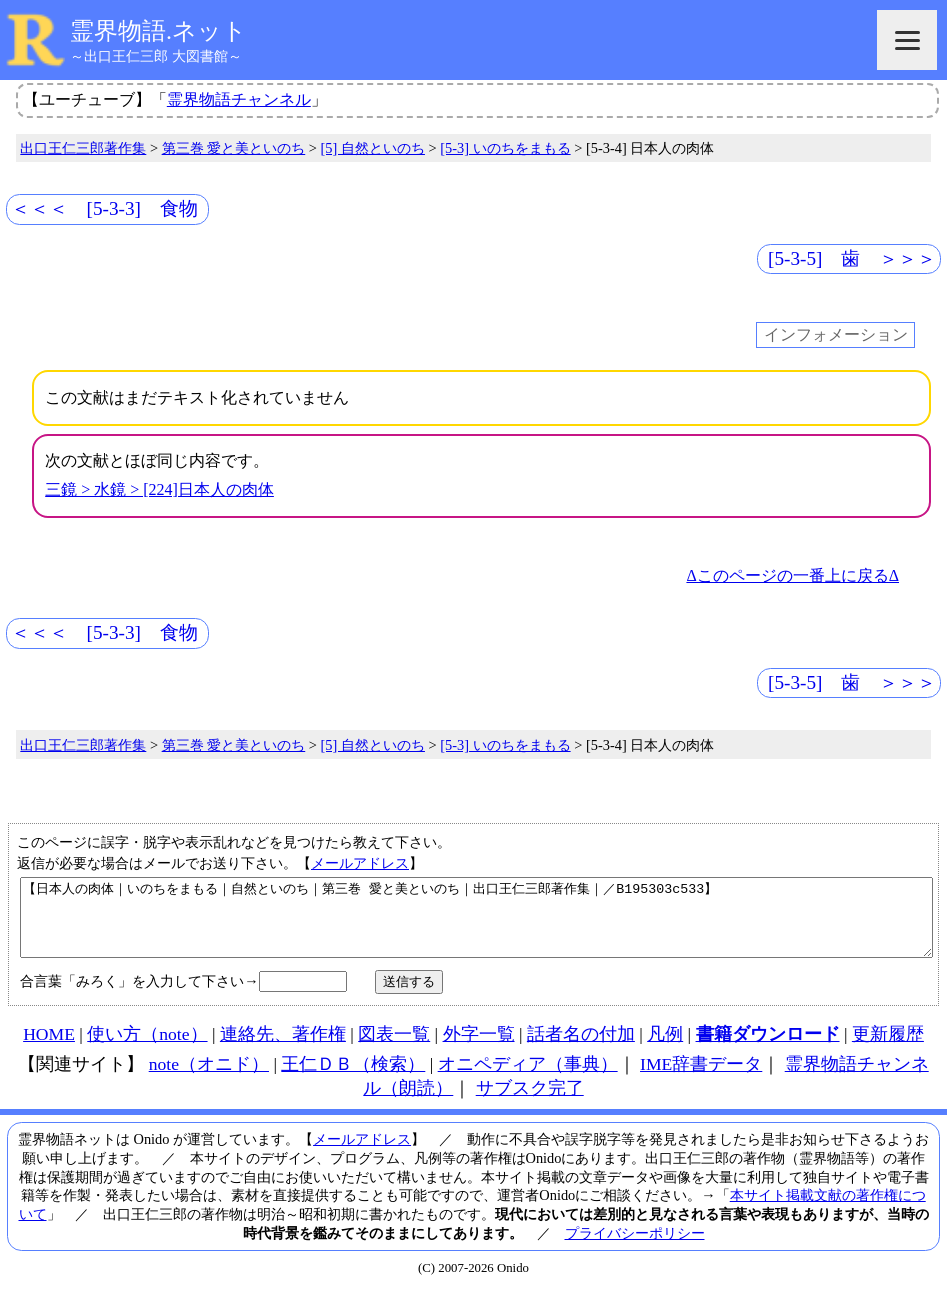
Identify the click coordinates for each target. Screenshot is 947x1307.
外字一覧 (479, 1049)
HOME (49, 1049)
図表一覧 (394, 1049)
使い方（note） (147, 1049)
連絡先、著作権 (283, 1049)
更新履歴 (888, 1049)
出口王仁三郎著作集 (83, 148)
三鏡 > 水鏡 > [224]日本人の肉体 (159, 489)
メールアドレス (360, 863)
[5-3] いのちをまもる (505, 148)
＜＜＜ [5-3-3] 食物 (104, 208)
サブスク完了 (530, 1103)
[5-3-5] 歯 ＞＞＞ (852, 258)
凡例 (665, 1049)
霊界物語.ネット (158, 31)
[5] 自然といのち (373, 148)
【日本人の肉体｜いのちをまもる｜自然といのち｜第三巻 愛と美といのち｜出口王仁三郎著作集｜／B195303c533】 (476, 925)
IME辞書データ (701, 1079)
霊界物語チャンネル (239, 99)
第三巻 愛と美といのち (234, 148)
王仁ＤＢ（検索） (353, 1079)
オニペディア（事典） (528, 1079)
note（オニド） (209, 1079)
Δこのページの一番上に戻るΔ (792, 575)
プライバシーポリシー (635, 1248)
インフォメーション (836, 335)
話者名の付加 (581, 1049)
